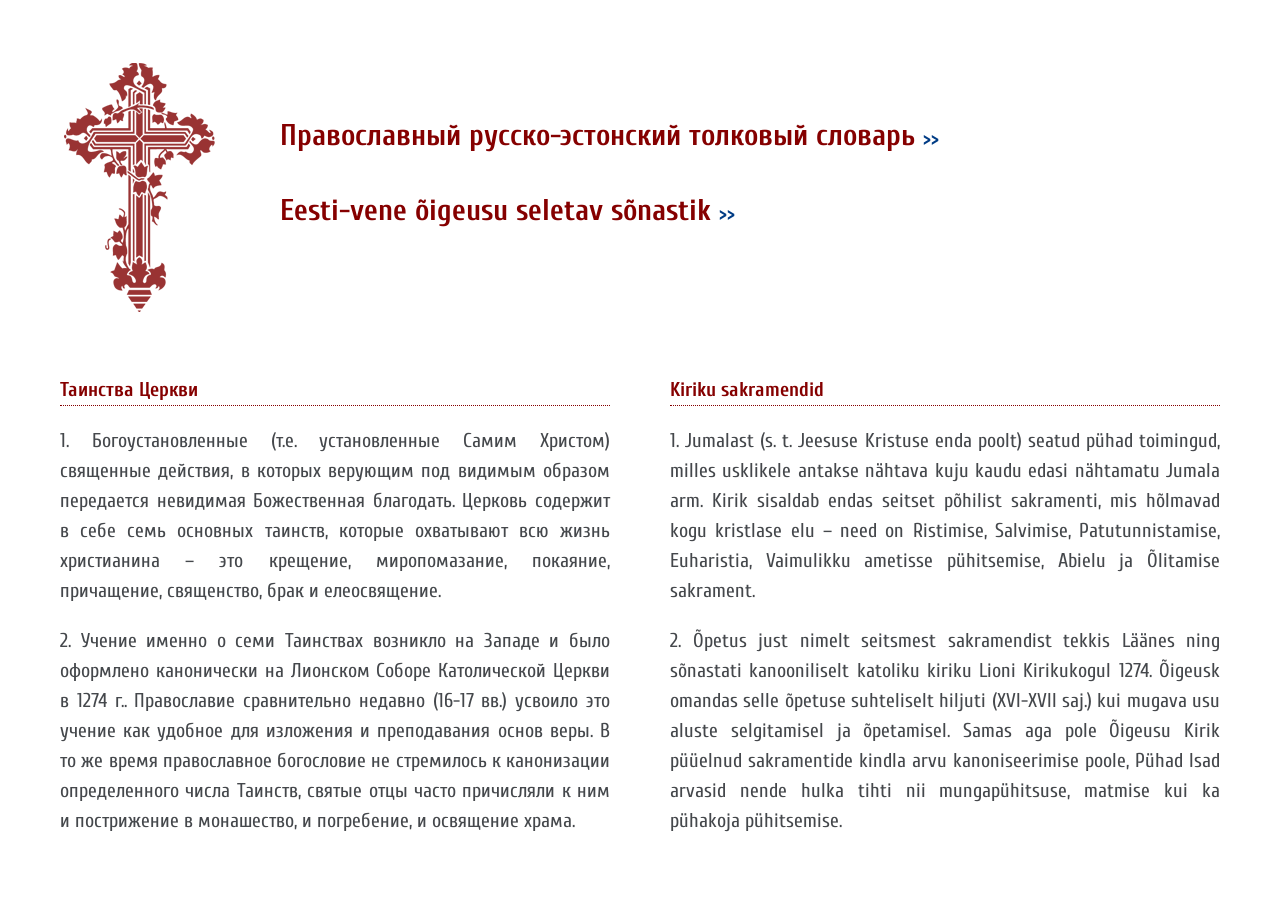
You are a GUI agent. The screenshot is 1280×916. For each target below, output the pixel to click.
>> (931, 138)
